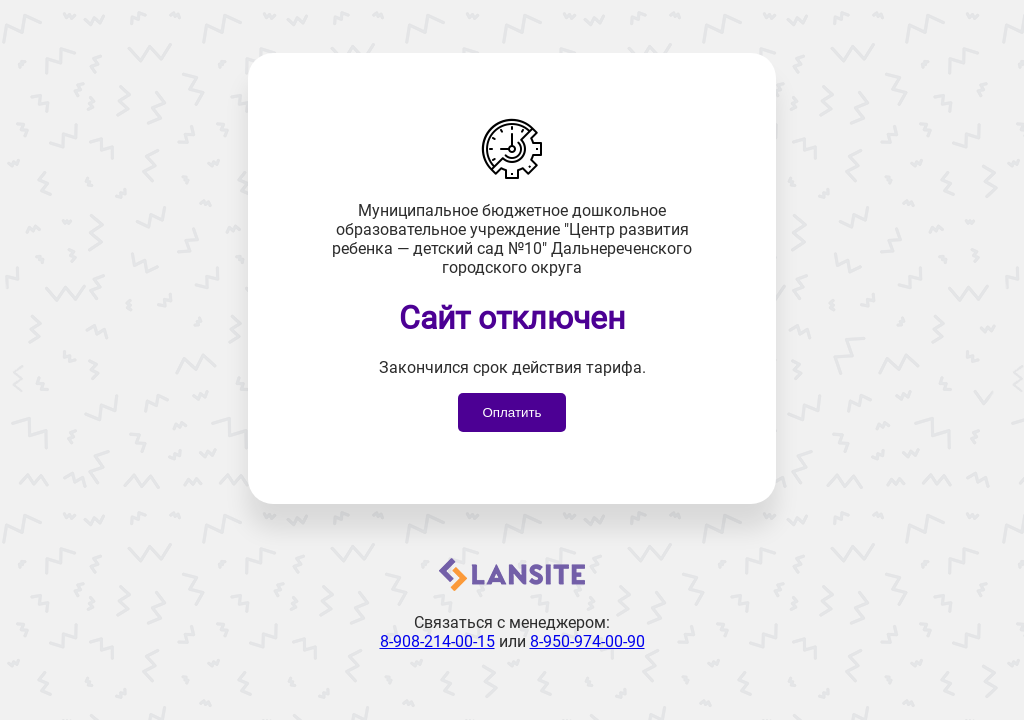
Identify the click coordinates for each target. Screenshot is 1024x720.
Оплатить (511, 412)
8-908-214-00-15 (437, 641)
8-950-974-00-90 (587, 641)
